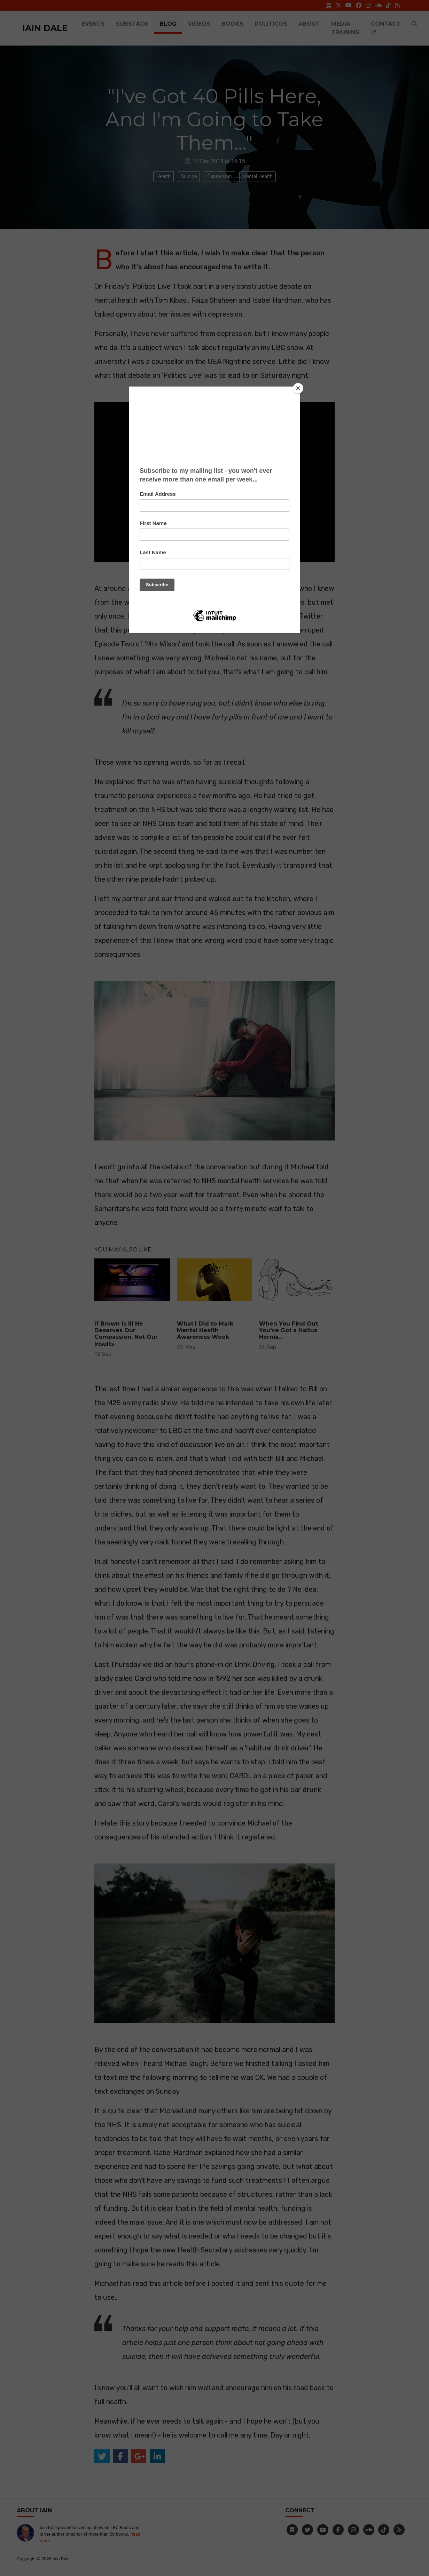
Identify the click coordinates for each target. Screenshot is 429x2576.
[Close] (298, 388)
